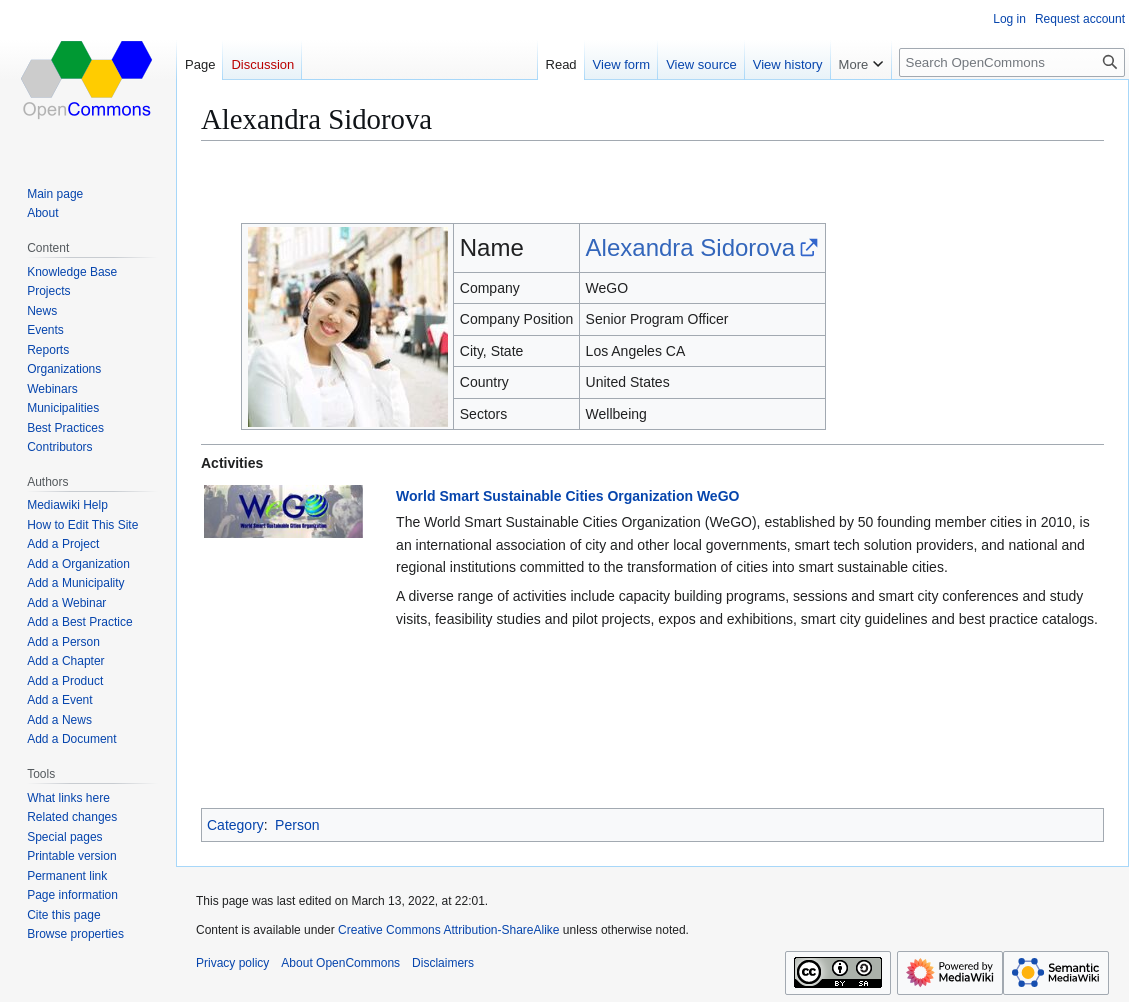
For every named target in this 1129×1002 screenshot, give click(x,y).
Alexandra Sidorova (690, 247)
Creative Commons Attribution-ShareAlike (448, 930)
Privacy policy (232, 963)
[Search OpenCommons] (1012, 62)
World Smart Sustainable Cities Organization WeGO (567, 496)
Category (235, 825)
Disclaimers (443, 963)
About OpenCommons (340, 963)
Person (297, 825)
